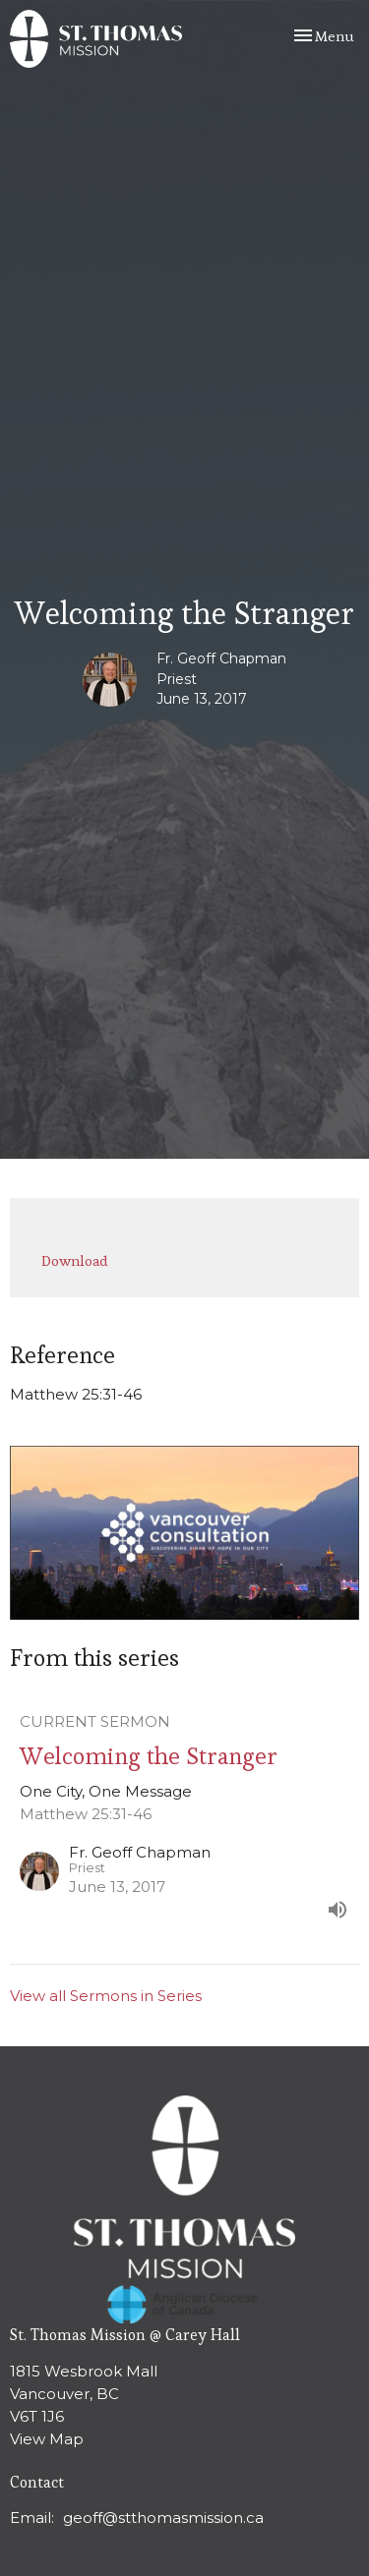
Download (74, 1260)
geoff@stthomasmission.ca (163, 2517)
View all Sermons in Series (106, 1995)
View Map (47, 2439)
